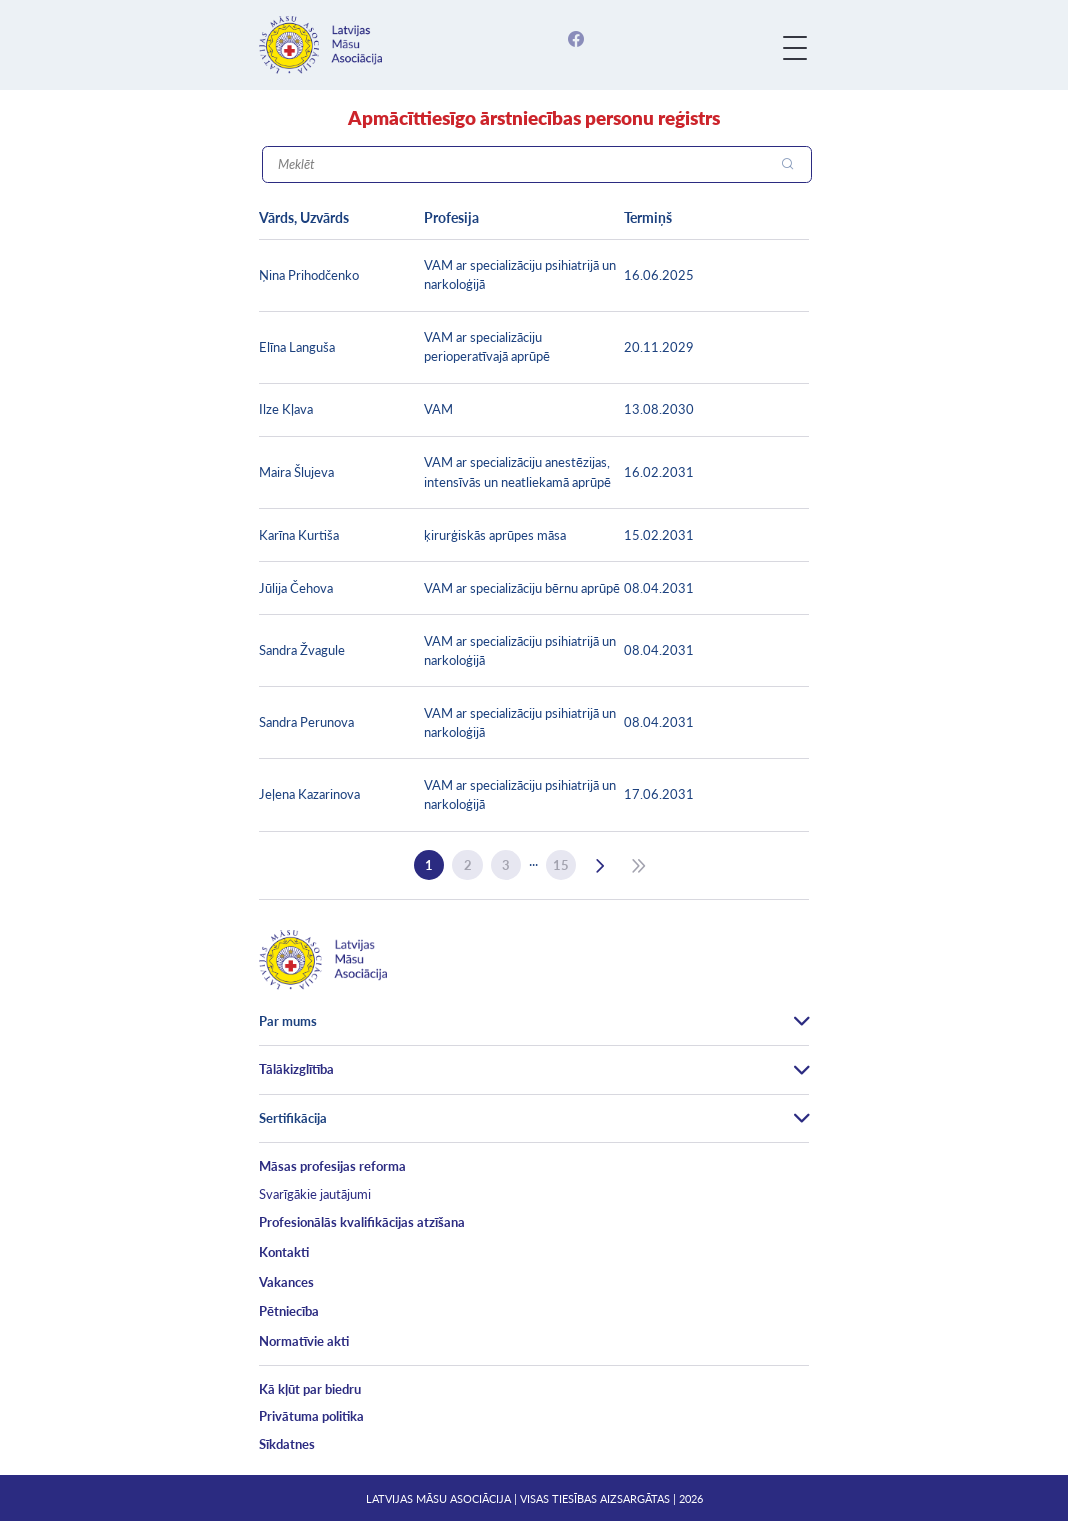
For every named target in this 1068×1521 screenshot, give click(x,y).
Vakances (286, 1282)
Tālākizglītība (296, 1069)
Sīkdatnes (287, 1444)
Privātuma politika (311, 1416)
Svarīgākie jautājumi (315, 1194)
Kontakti (284, 1252)
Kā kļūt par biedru (310, 1389)
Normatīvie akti (304, 1341)
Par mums (288, 1021)
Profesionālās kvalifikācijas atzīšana (362, 1222)
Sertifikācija (293, 1118)
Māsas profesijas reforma (332, 1166)
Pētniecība (289, 1311)
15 (561, 865)
